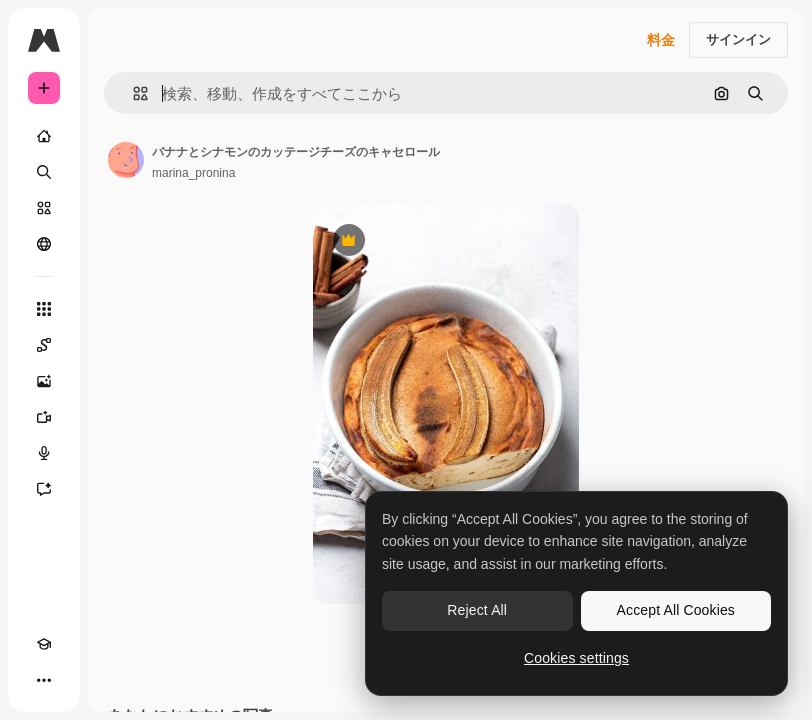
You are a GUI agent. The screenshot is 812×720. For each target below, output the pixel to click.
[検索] (44, 172)
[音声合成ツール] (44, 453)
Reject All (477, 610)
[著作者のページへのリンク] (126, 160)
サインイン (738, 39)
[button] (132, 93)
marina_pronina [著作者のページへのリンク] (193, 173)
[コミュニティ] (44, 244)
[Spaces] (44, 345)
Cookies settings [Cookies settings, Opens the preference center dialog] (576, 658)
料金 (661, 40)
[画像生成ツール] (44, 381)
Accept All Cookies (676, 610)
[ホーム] (44, 136)
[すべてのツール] (44, 309)
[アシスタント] (44, 489)
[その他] (44, 680)
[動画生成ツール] (44, 417)
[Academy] (44, 644)
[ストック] (44, 208)
